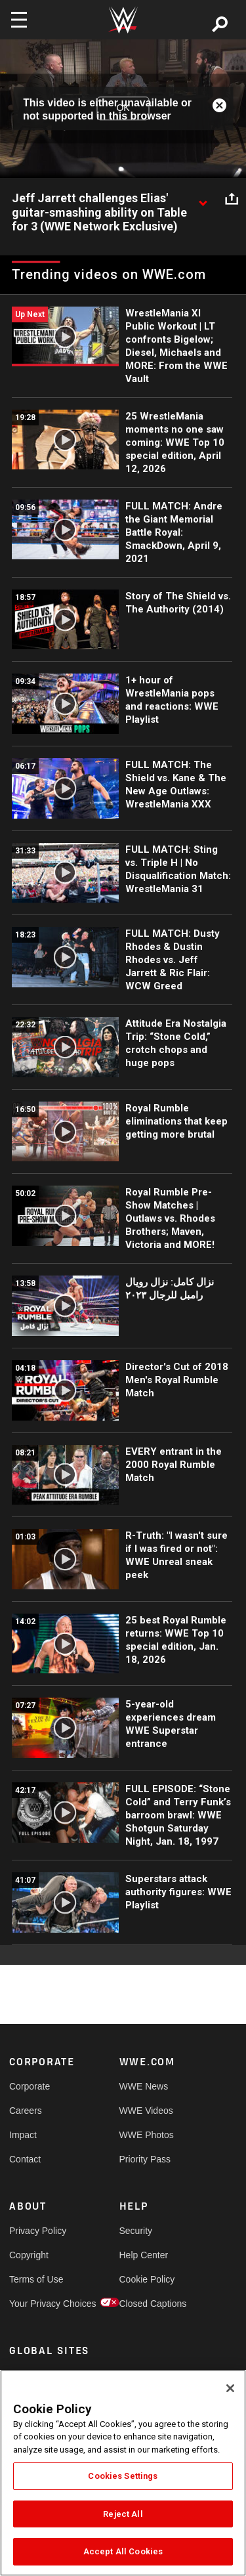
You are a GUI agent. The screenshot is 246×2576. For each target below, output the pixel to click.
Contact (25, 2159)
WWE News (144, 2086)
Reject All (122, 2514)
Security (136, 2230)
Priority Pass (145, 2159)
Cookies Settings (122, 2476)
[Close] (230, 2388)
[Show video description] (202, 198)
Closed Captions (146, 2303)
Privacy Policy (36, 2230)
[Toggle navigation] (19, 19)
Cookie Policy (146, 2279)
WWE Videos (146, 2110)
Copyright (29, 2255)
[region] (123, 2473)
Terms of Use (36, 2279)
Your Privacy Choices (36, 2303)
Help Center (144, 2255)
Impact (23, 2135)
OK (122, 108)
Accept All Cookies (123, 2551)
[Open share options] (231, 198)
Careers (25, 2110)
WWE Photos (146, 2135)
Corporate (29, 2086)
